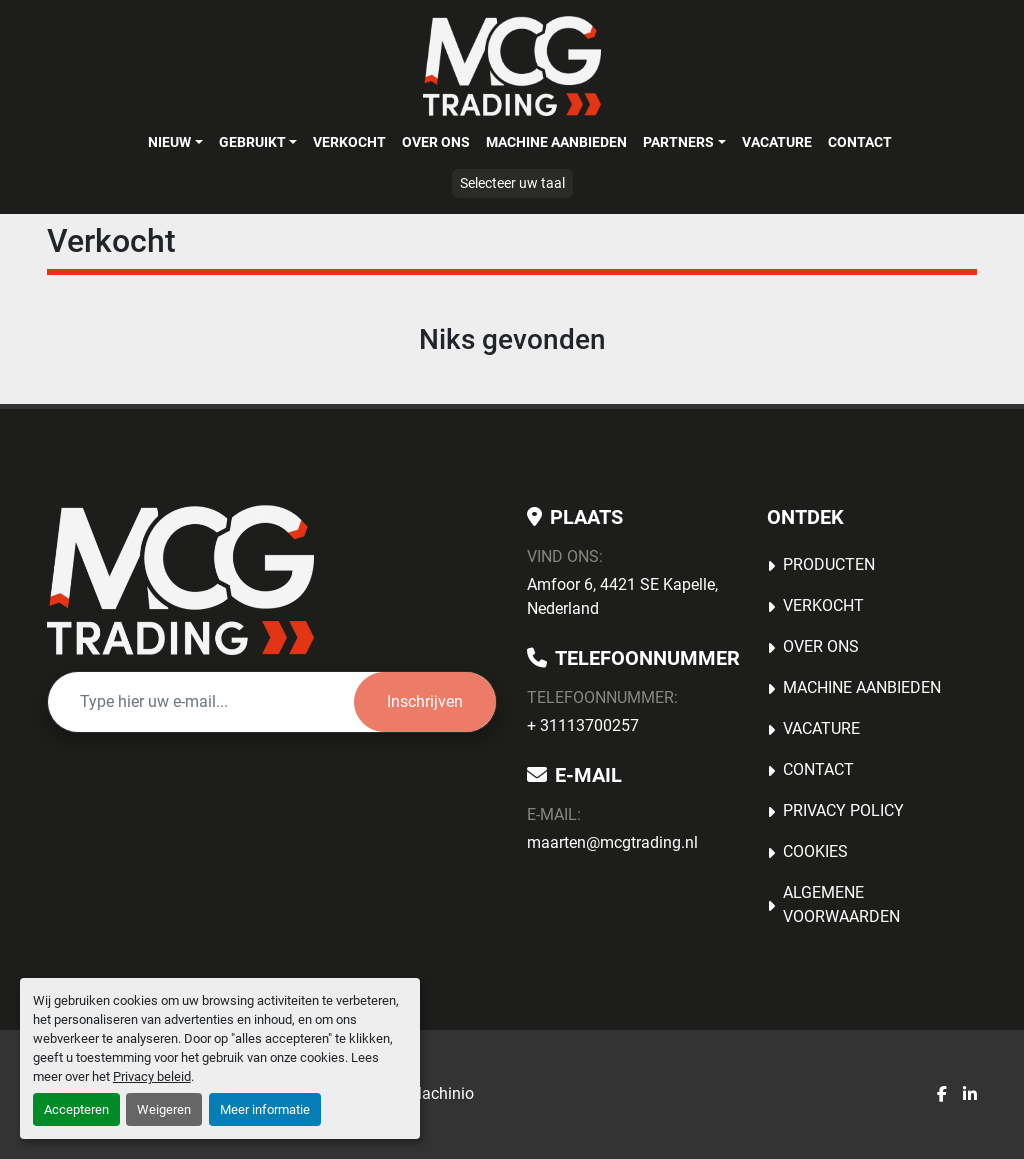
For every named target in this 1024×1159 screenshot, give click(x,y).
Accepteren (76, 1109)
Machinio (441, 1093)
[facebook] (942, 1095)
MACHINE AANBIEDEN (556, 142)
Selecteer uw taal (512, 183)
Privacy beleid (152, 1076)
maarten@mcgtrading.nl (612, 842)
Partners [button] (678, 142)
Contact (860, 142)
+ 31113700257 (583, 725)
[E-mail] (201, 702)
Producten (829, 564)
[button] (175, 142)
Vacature (777, 142)
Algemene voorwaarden (841, 904)
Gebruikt (252, 142)
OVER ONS (436, 142)
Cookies (815, 851)
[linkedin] (970, 1095)
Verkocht (349, 142)
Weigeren (164, 1109)
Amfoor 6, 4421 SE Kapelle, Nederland (622, 596)
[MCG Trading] (180, 580)
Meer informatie (265, 1109)
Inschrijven (425, 701)
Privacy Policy (843, 810)
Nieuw (169, 142)
